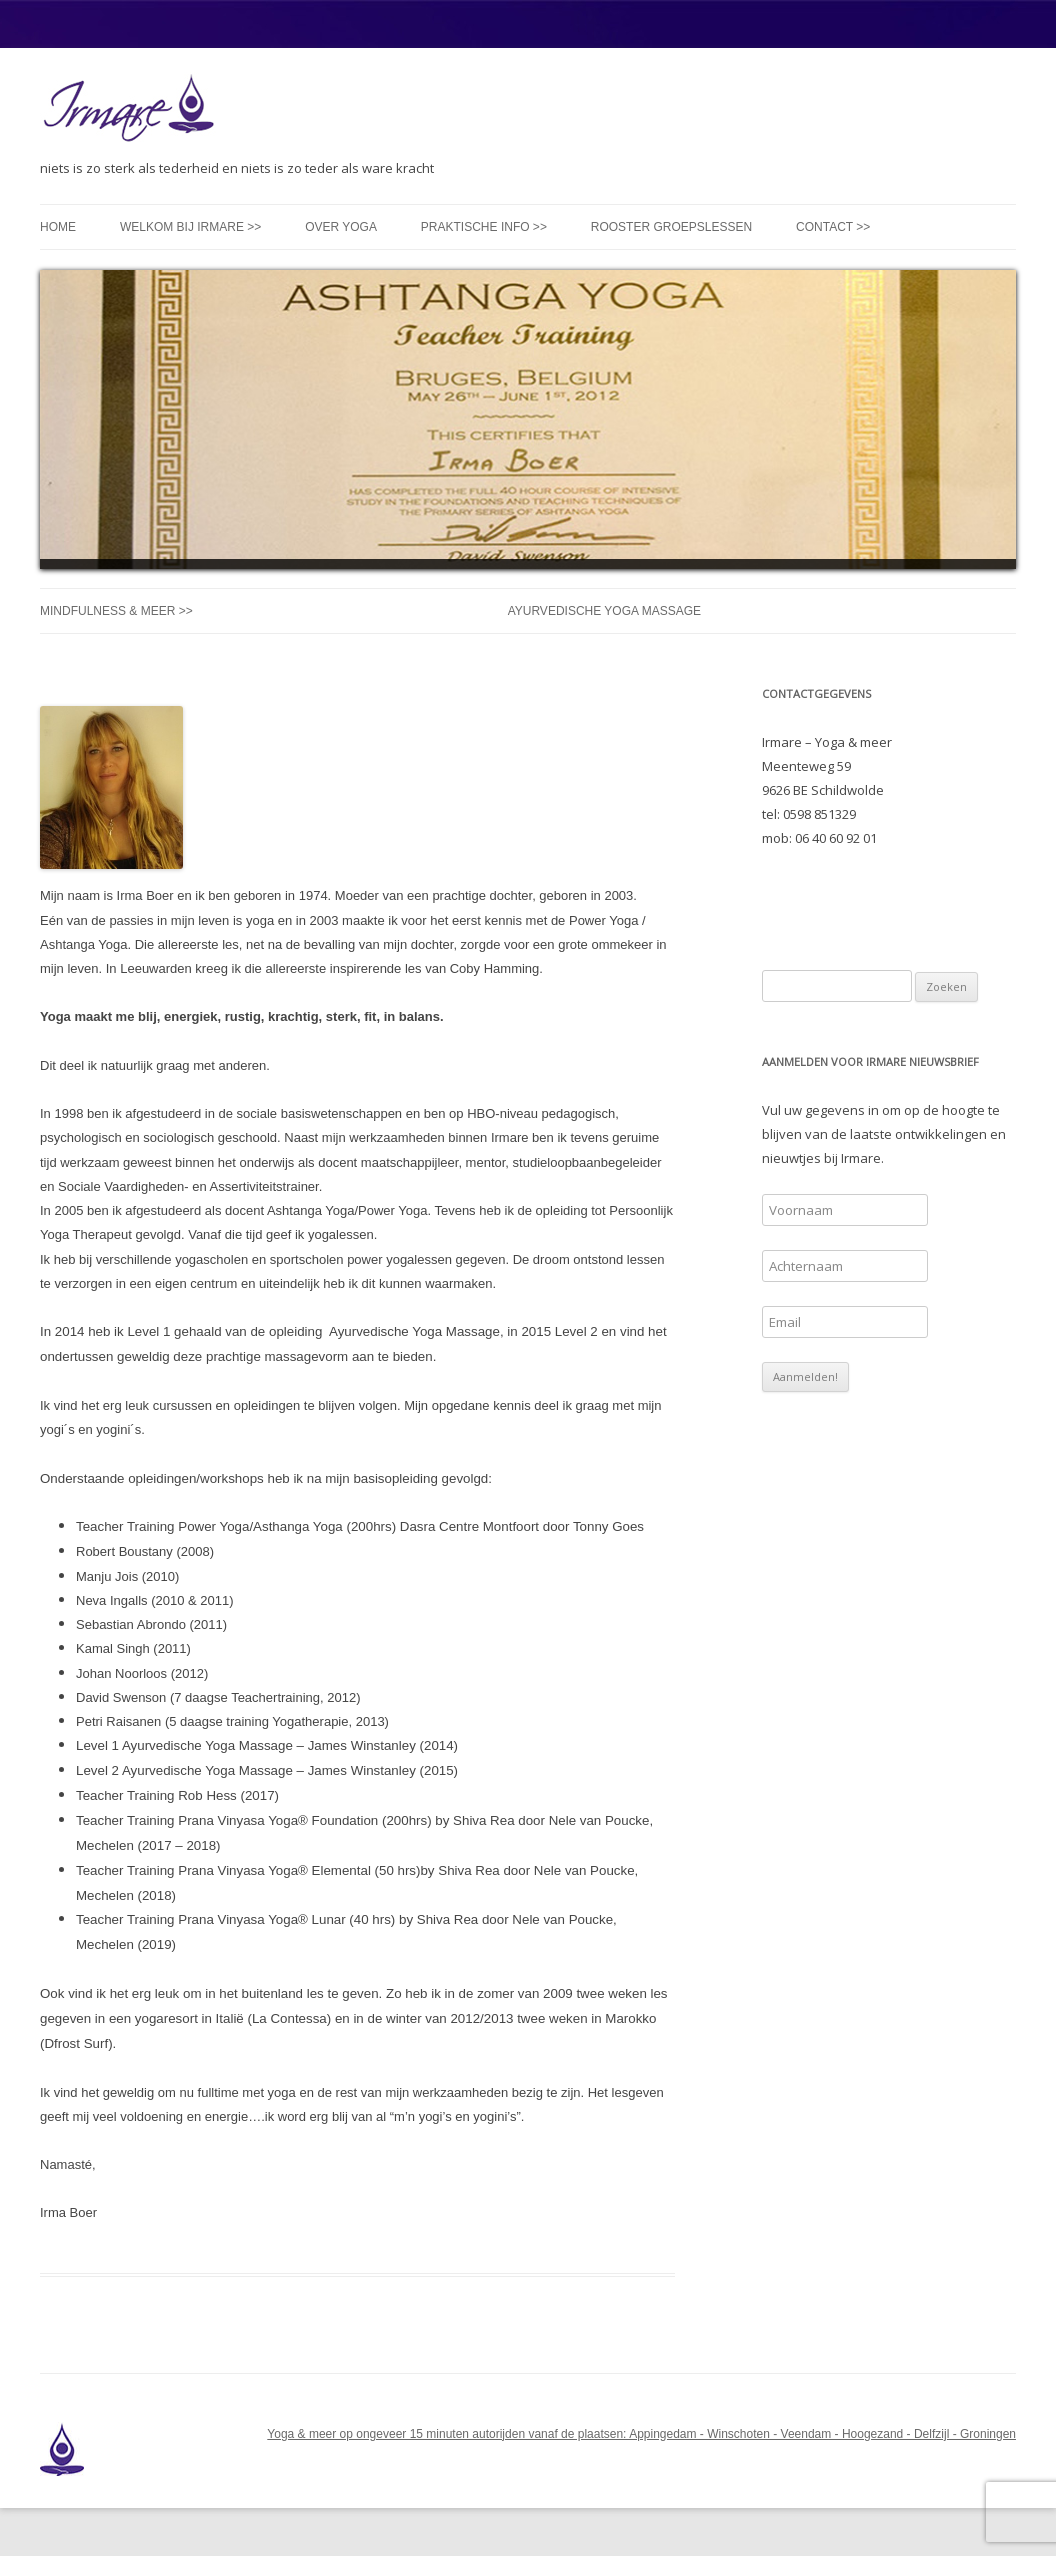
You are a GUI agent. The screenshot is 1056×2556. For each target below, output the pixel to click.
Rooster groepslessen (671, 227)
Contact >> (833, 227)
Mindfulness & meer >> (116, 611)
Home (58, 227)
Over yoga (341, 227)
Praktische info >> (484, 227)
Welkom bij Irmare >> (190, 227)
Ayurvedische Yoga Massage (604, 611)
